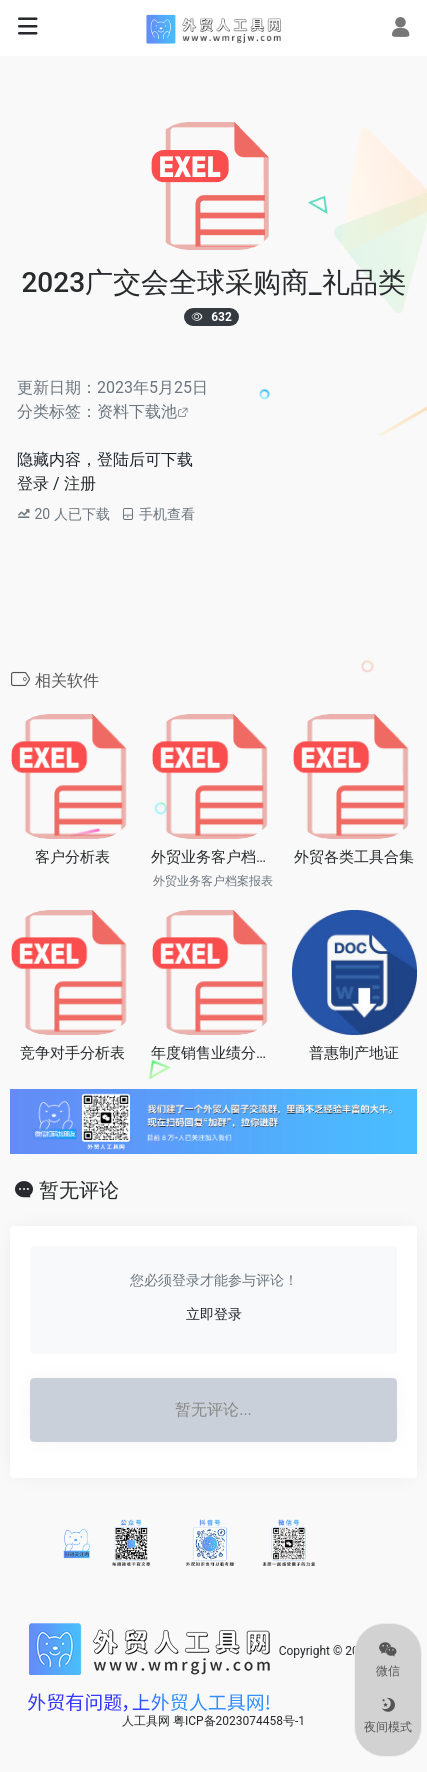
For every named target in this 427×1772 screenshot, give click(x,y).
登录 (33, 483)
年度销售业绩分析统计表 (213, 1053)
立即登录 (214, 1314)
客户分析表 (72, 857)
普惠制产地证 (354, 1053)
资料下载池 (137, 411)
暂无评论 (79, 1190)
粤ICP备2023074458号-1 (239, 1721)
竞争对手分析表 (72, 1053)
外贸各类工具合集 (354, 857)
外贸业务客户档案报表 (213, 857)
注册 (80, 483)
